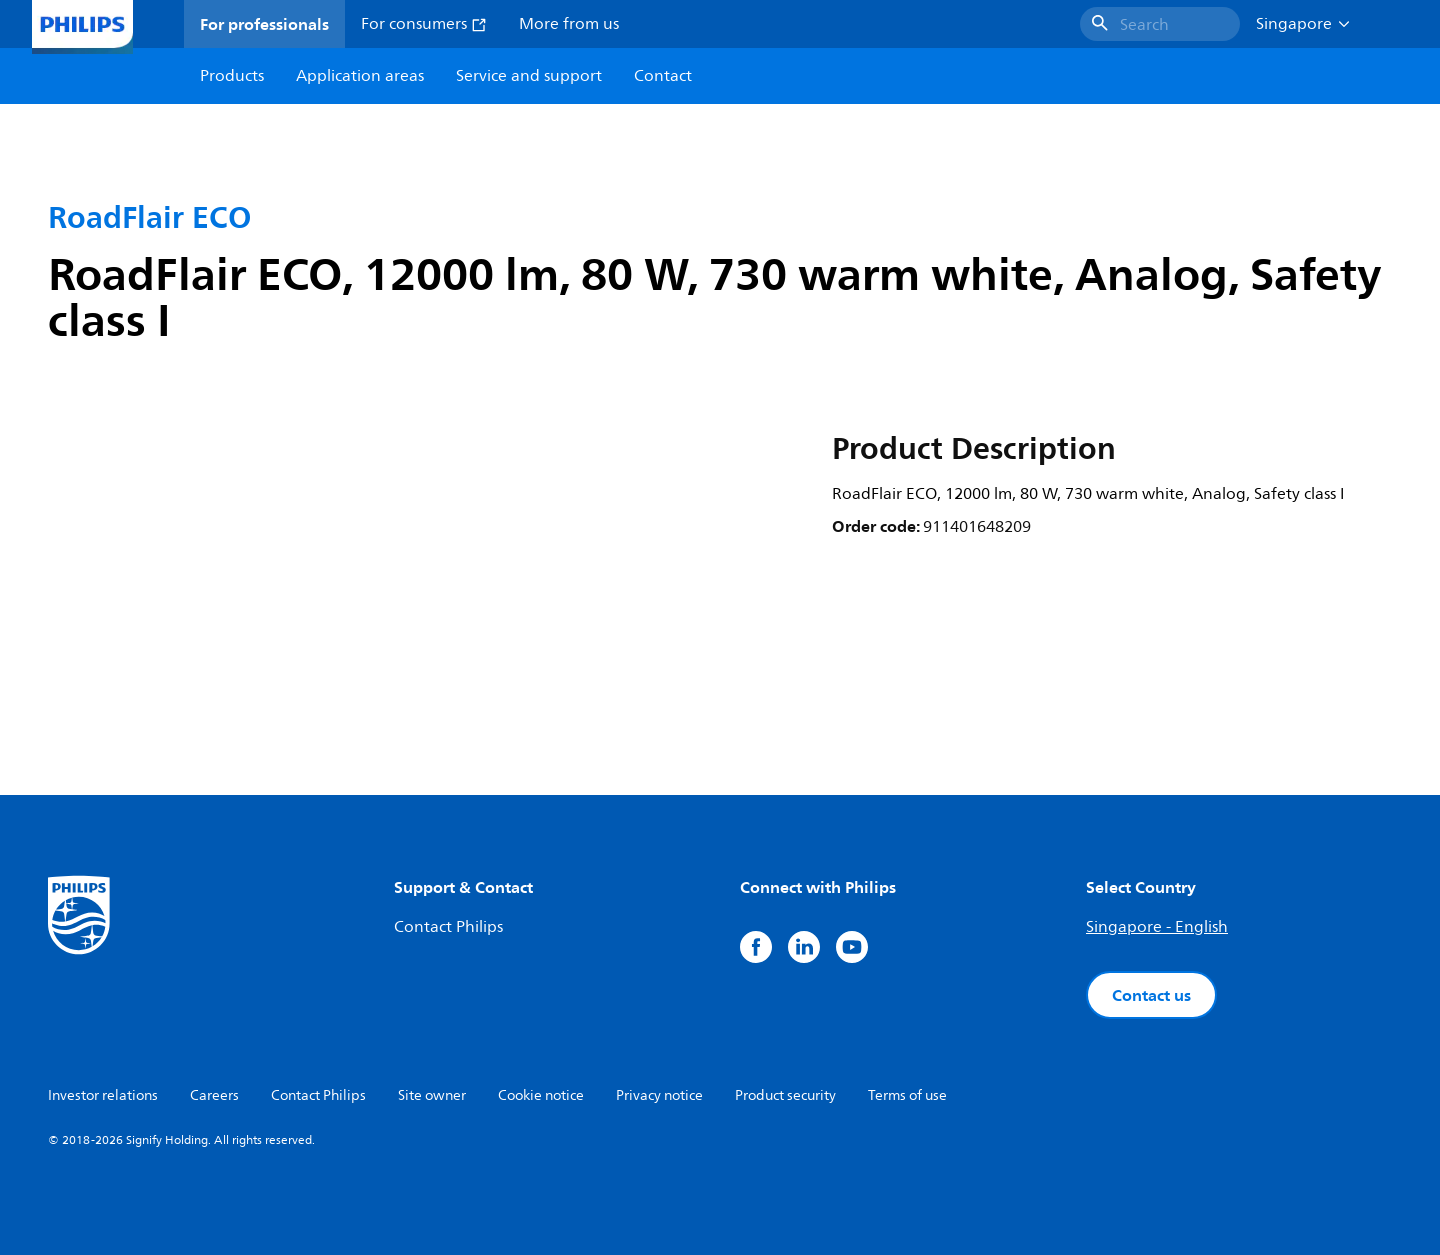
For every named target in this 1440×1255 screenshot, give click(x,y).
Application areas (360, 76)
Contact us (1151, 995)
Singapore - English (1157, 927)
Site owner (432, 1095)
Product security (785, 1095)
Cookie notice (541, 1095)
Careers (214, 1095)
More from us (569, 24)
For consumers (424, 24)
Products (232, 76)
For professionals (264, 24)
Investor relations (103, 1095)
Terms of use (907, 1095)
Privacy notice (659, 1095)
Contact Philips (448, 927)
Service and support (529, 76)
